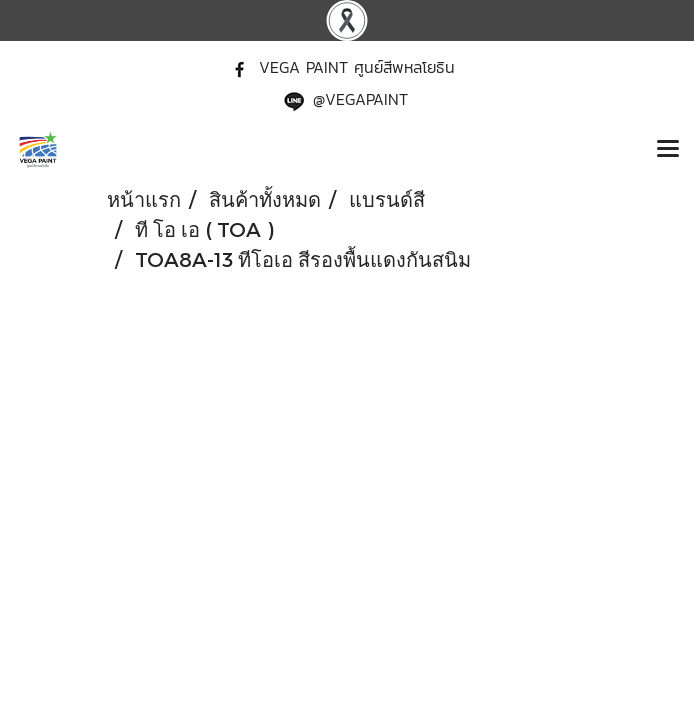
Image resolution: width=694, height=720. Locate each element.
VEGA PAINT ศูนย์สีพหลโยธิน (357, 67)
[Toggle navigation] (668, 150)
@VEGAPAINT (360, 99)
